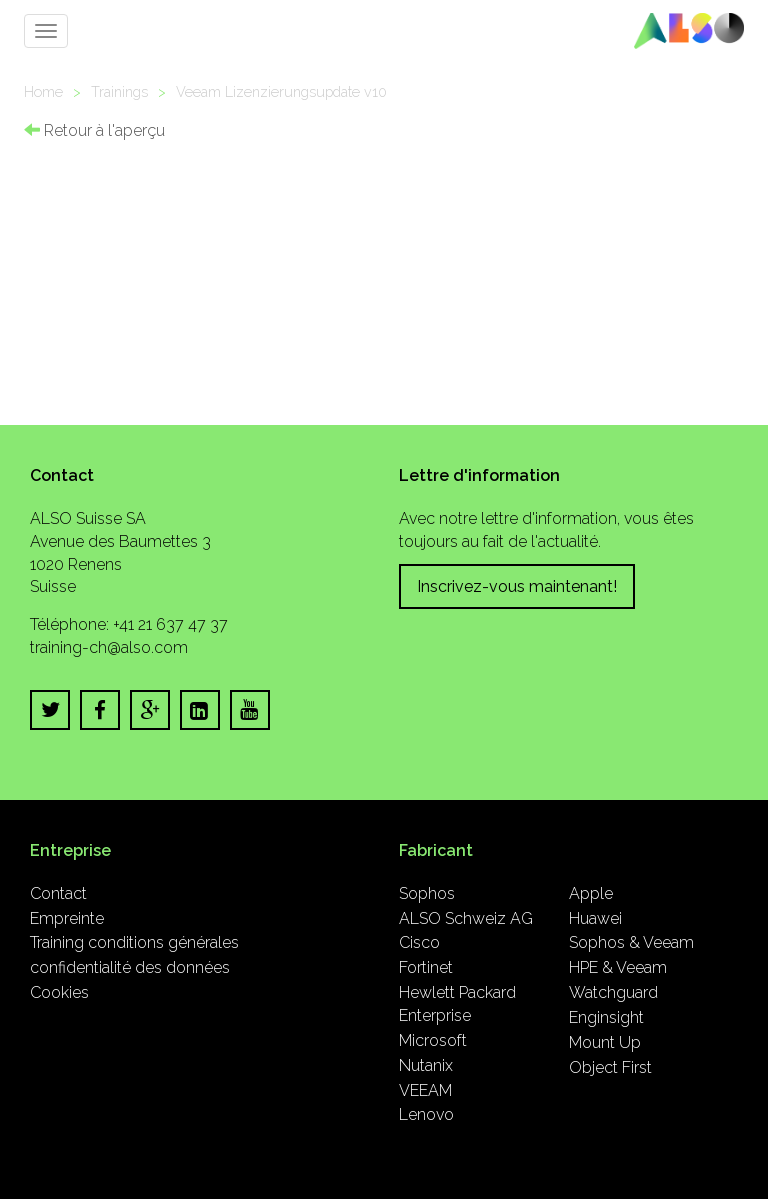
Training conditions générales (134, 942)
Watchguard (613, 992)
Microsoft (433, 1040)
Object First (610, 1067)
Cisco (419, 942)
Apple (591, 893)
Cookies (59, 992)
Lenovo (426, 1114)
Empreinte (67, 918)
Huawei (595, 918)
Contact (58, 893)
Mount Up (605, 1042)
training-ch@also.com (109, 647)
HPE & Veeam (618, 967)
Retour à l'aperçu (94, 130)
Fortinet (426, 967)
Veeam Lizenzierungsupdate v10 (281, 91)
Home (43, 91)
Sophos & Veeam (631, 942)
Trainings (119, 91)
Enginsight (606, 1017)
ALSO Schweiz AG (466, 918)
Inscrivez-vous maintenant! (517, 586)
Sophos (427, 893)
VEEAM (425, 1090)
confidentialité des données (130, 967)
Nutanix (426, 1065)
